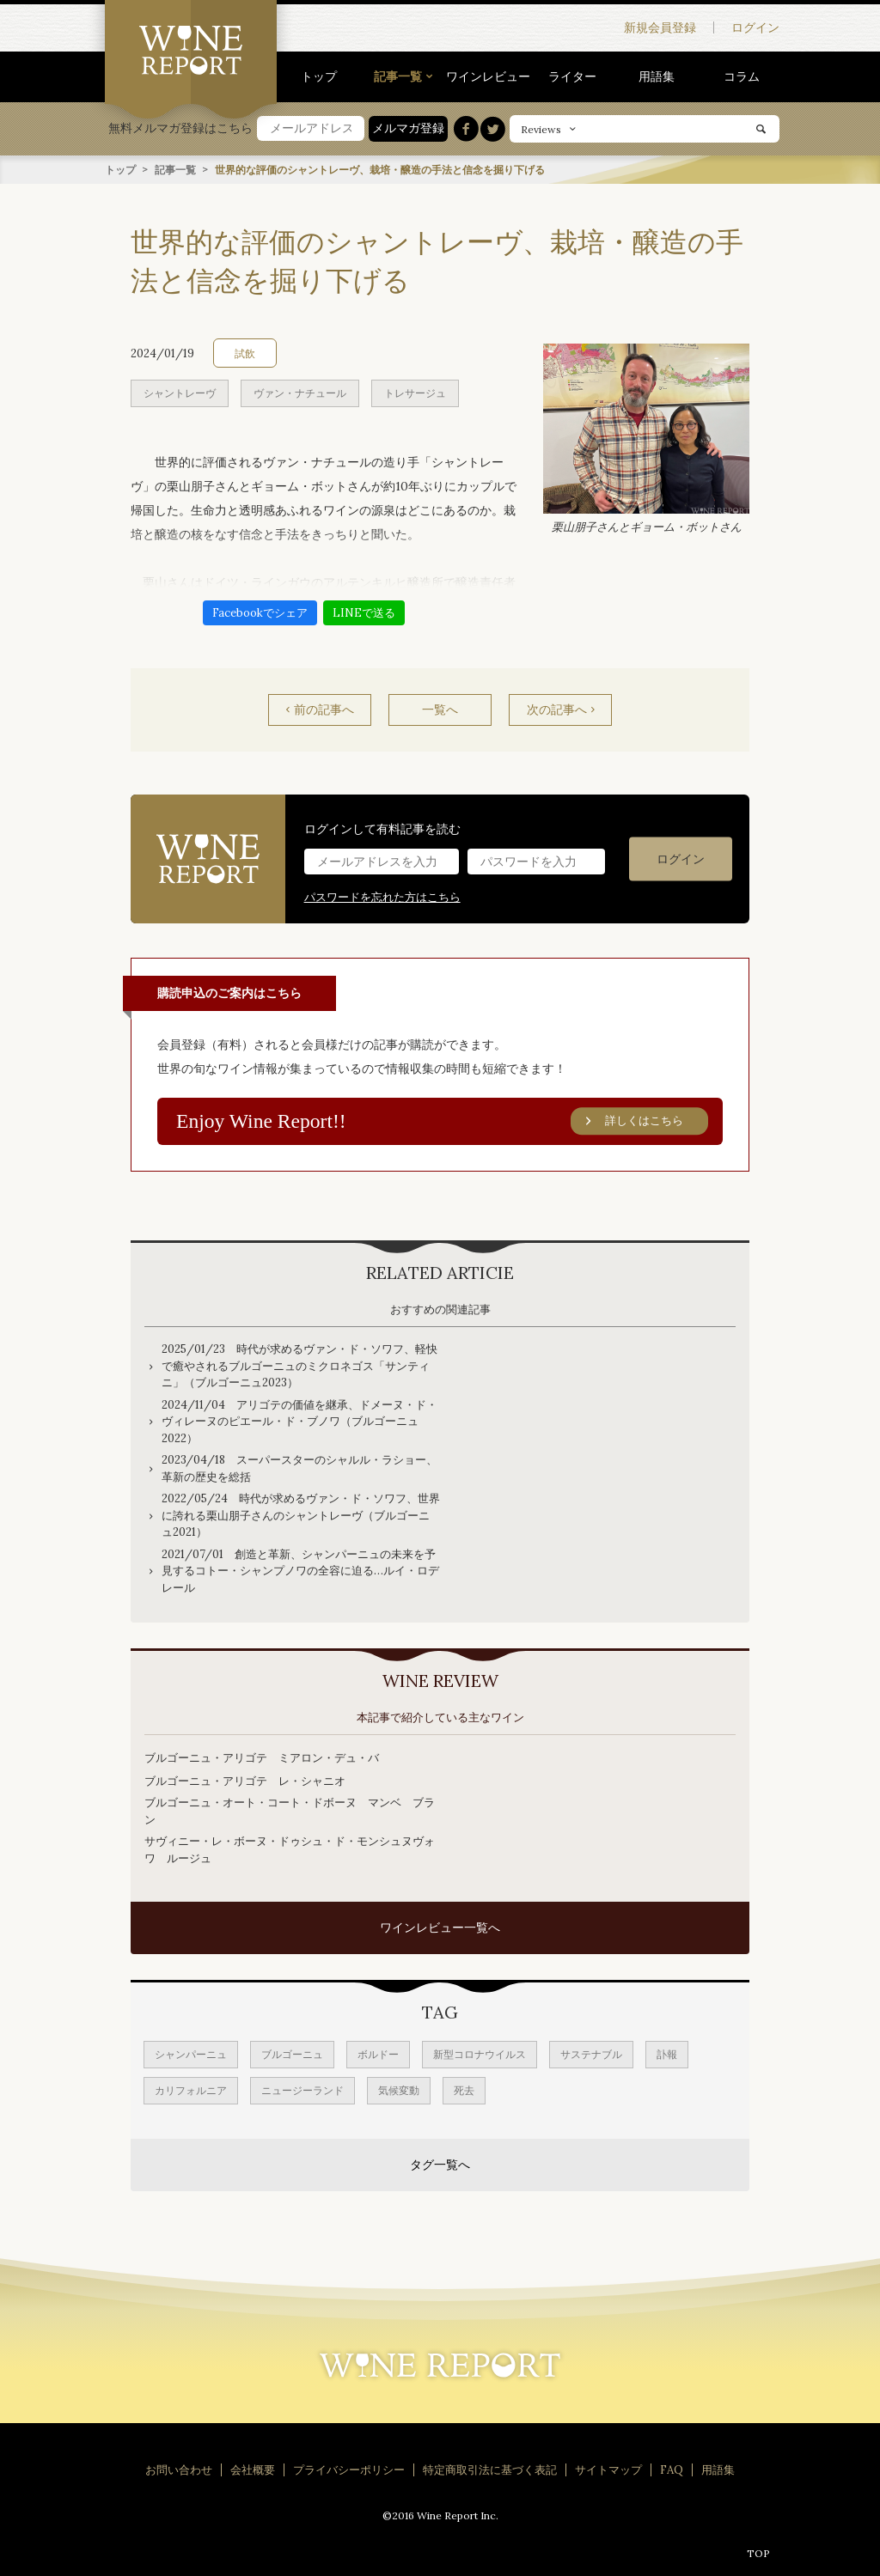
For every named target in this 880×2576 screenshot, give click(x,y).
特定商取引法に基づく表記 (490, 2470)
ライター (572, 76)
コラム (742, 76)
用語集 (657, 76)
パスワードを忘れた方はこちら (382, 896)
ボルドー (378, 2054)
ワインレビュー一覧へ (440, 1927)
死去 (464, 2090)
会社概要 (252, 2470)
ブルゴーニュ (292, 2054)
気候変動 (398, 2090)
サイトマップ (608, 2470)
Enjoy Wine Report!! (442, 1121)
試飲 (245, 352)
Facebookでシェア (260, 612)
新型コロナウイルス (479, 2054)
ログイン (755, 27)
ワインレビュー (488, 76)
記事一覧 (398, 76)
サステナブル (591, 2054)
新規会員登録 (660, 27)
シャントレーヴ (180, 392)
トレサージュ (415, 392)
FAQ (671, 2470)
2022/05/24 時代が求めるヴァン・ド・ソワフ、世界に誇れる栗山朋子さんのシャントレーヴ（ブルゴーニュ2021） (301, 1515)
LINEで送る (364, 612)
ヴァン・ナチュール (300, 392)
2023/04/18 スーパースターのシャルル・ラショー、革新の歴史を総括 (299, 1468)
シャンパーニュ (191, 2054)
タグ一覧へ (440, 2164)
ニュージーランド (302, 2090)
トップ (319, 76)
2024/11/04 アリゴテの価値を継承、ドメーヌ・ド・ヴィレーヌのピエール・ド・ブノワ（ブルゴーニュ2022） (299, 1422)
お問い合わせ (178, 2470)
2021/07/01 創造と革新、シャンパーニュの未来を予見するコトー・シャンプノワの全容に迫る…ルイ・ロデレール (300, 1571)
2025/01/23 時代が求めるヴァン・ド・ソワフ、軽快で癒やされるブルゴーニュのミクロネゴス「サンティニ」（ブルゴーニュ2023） (299, 1366)
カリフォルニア (191, 2090)
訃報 (667, 2054)
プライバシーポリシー (349, 2470)
